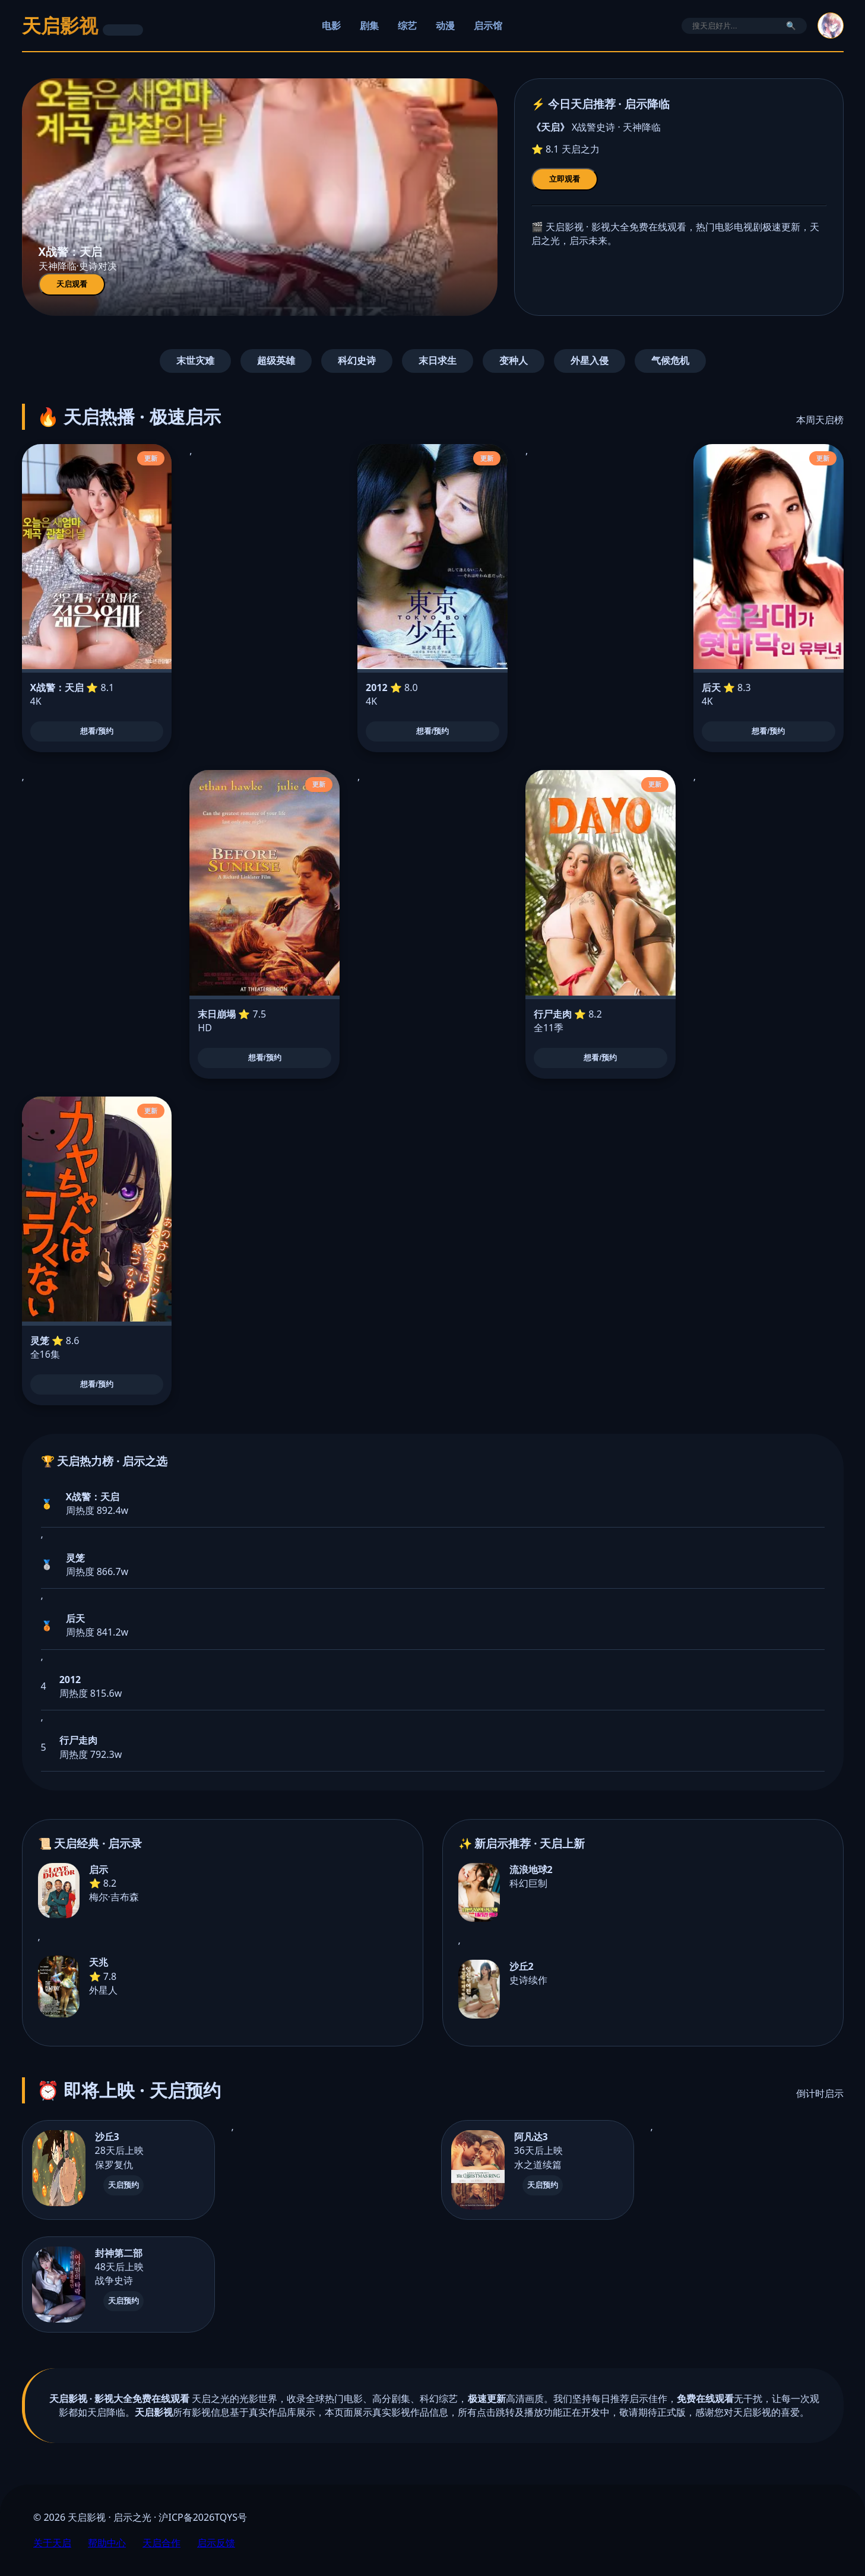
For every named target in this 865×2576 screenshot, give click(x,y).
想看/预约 (96, 731)
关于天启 (52, 2542)
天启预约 (123, 2185)
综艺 (407, 25)
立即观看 (564, 179)
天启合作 (161, 2542)
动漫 (445, 25)
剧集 (369, 25)
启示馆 (488, 25)
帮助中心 (107, 2542)
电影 (331, 25)
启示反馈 (216, 2542)
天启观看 (71, 284)
